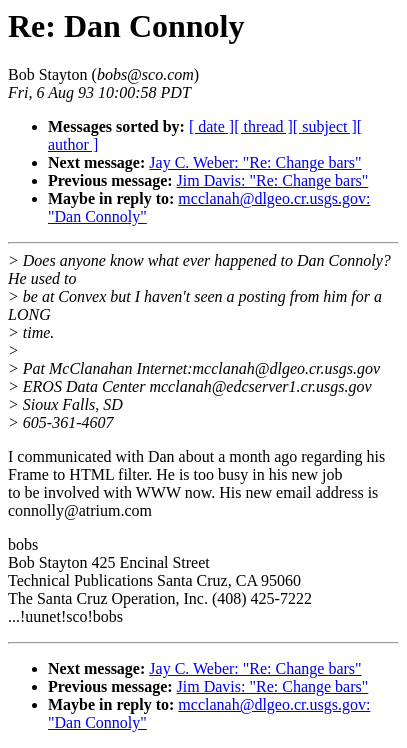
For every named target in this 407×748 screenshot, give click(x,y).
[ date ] (211, 126)
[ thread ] (263, 126)
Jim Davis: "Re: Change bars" (273, 180)
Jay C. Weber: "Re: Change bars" (255, 162)
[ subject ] (325, 126)
